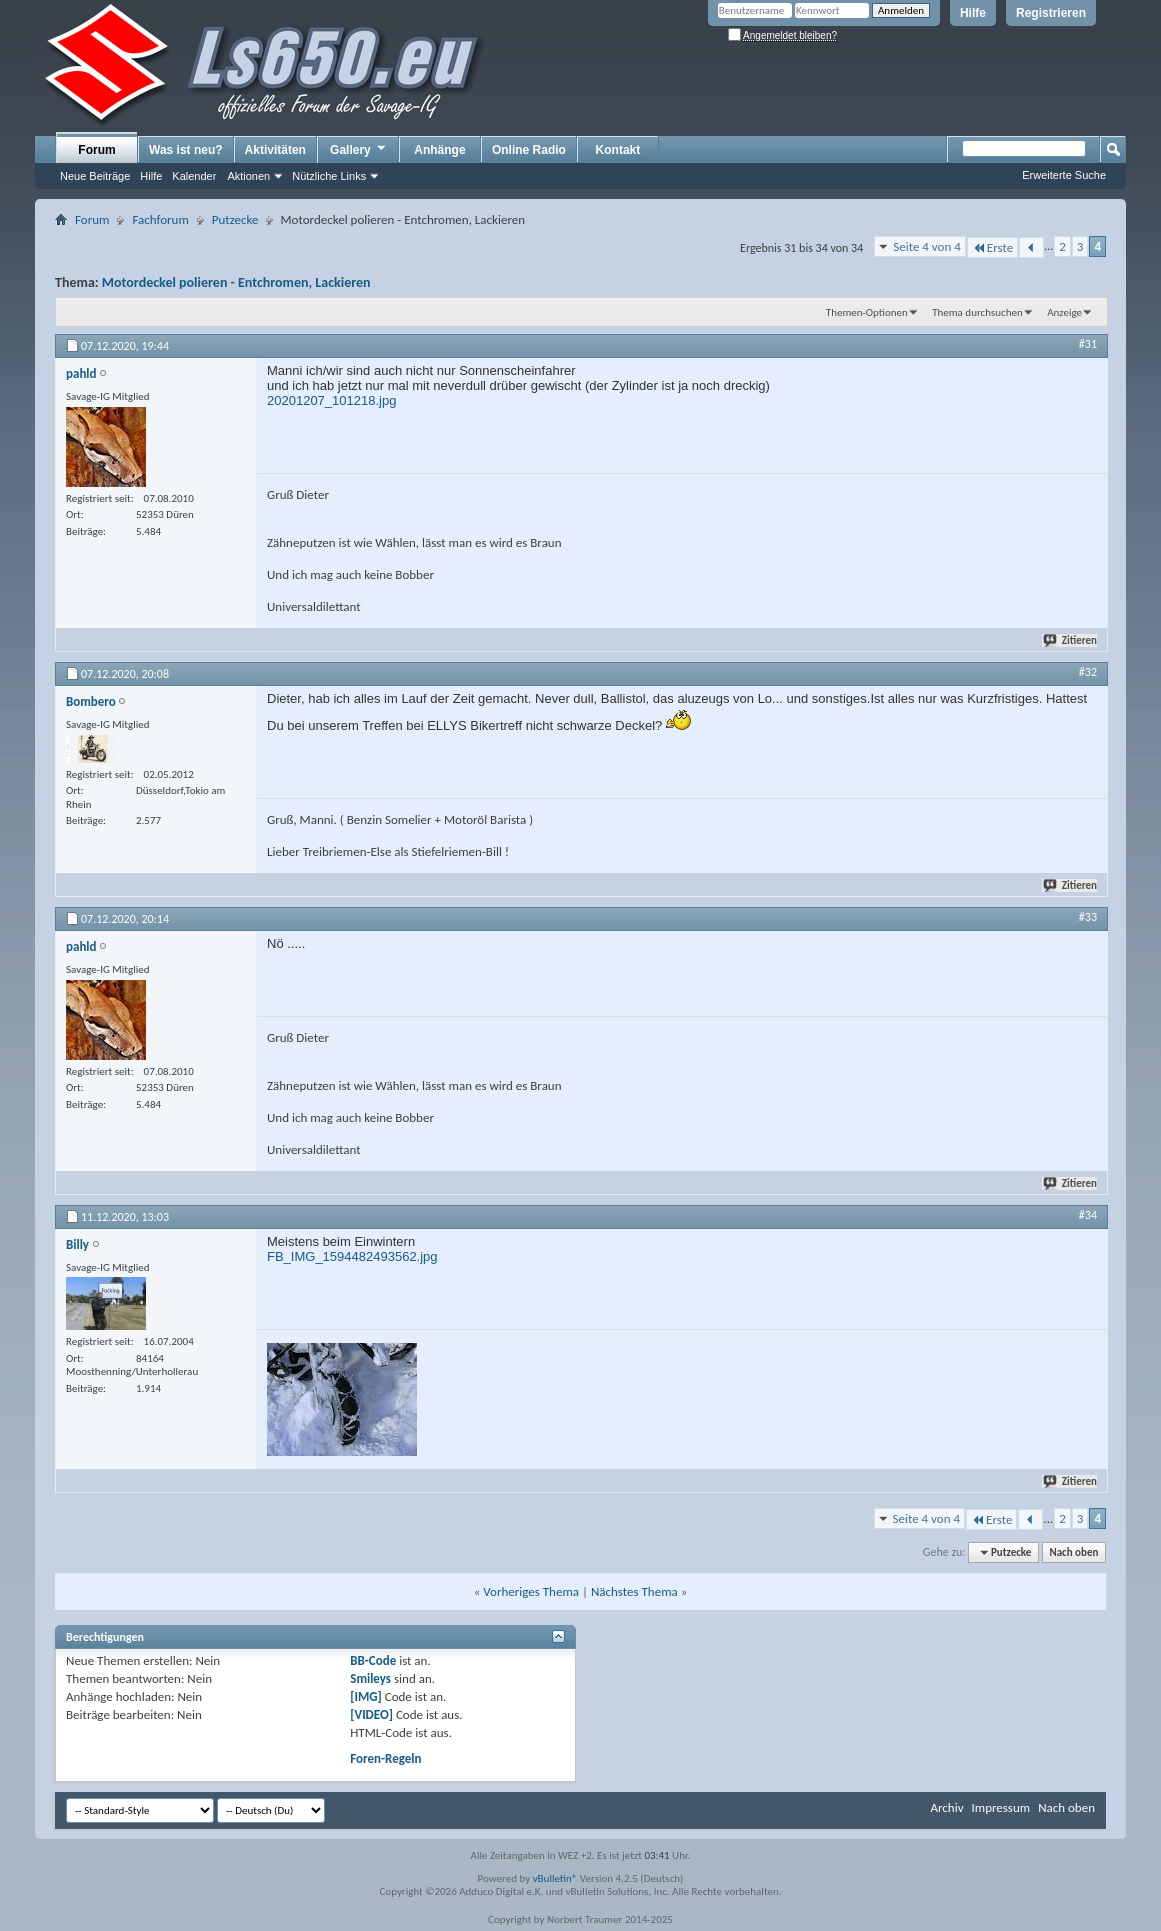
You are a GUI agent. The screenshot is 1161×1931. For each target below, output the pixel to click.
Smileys (370, 1678)
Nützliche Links (329, 176)
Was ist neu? (186, 150)
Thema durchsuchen (977, 312)
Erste (992, 247)
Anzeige (1064, 312)
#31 (1088, 344)
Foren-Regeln (385, 1758)
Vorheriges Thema (531, 1591)
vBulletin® (555, 1878)
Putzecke (235, 219)
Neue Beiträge (95, 176)
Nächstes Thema (634, 1591)
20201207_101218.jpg (331, 400)
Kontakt (618, 150)
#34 (1088, 1215)
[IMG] (366, 1696)
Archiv (946, 1807)
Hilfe (973, 13)
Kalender (194, 176)
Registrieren (1051, 13)
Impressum (1000, 1807)
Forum (96, 150)
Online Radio (529, 150)
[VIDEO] (371, 1714)
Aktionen (248, 176)
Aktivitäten (275, 150)
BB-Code (373, 1660)
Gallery (359, 149)
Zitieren (1071, 640)
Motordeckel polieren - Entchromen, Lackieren (236, 282)
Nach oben (1073, 1552)
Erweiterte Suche (1064, 175)
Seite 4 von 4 (927, 246)
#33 (1088, 917)
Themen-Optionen (867, 312)
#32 (1088, 672)
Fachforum (160, 219)
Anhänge (439, 150)
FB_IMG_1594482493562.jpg (352, 1256)
